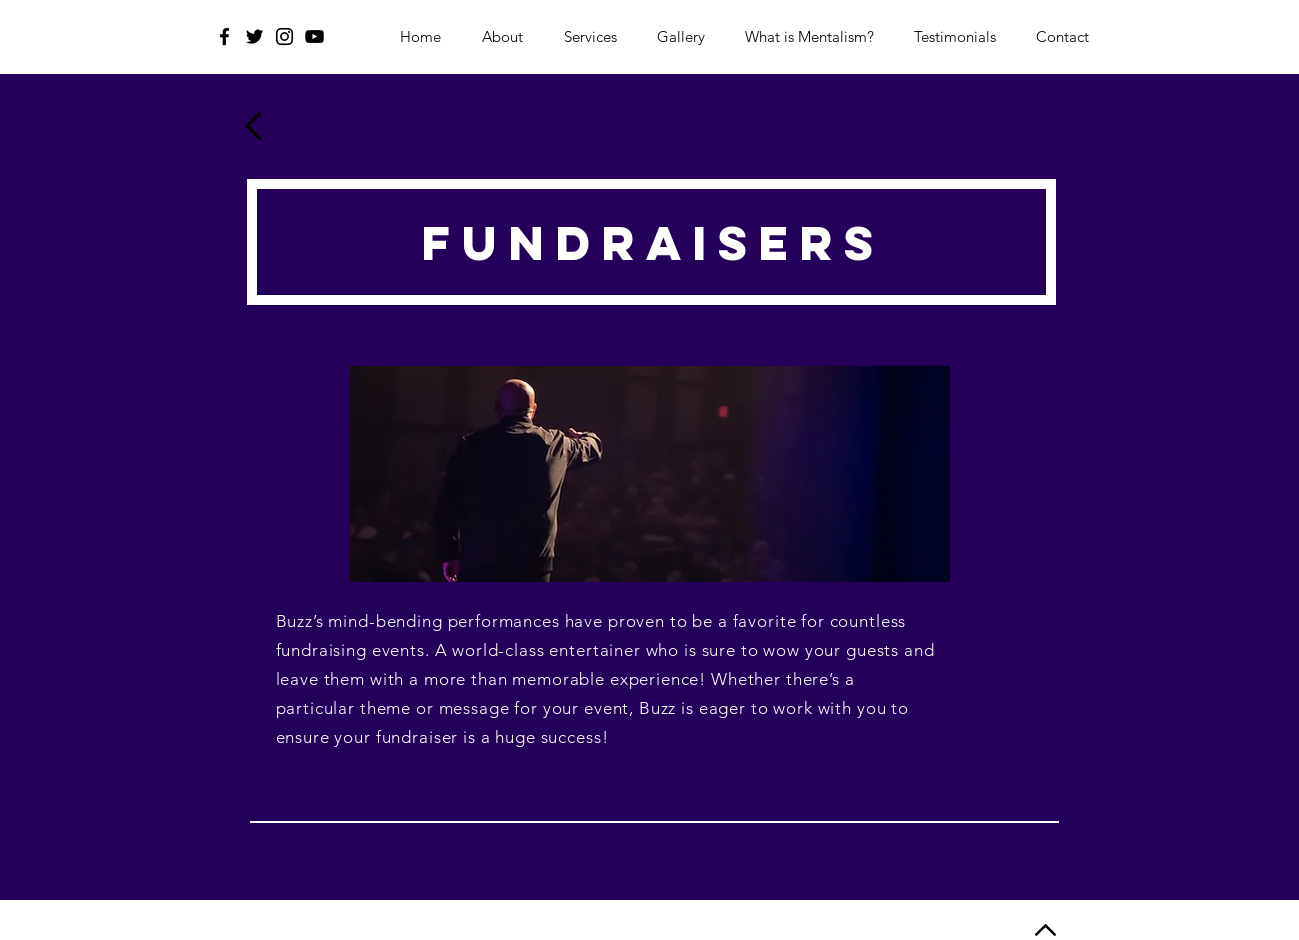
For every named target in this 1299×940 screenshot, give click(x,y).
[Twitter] (254, 36)
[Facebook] (224, 36)
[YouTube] (314, 36)
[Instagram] (284, 36)
